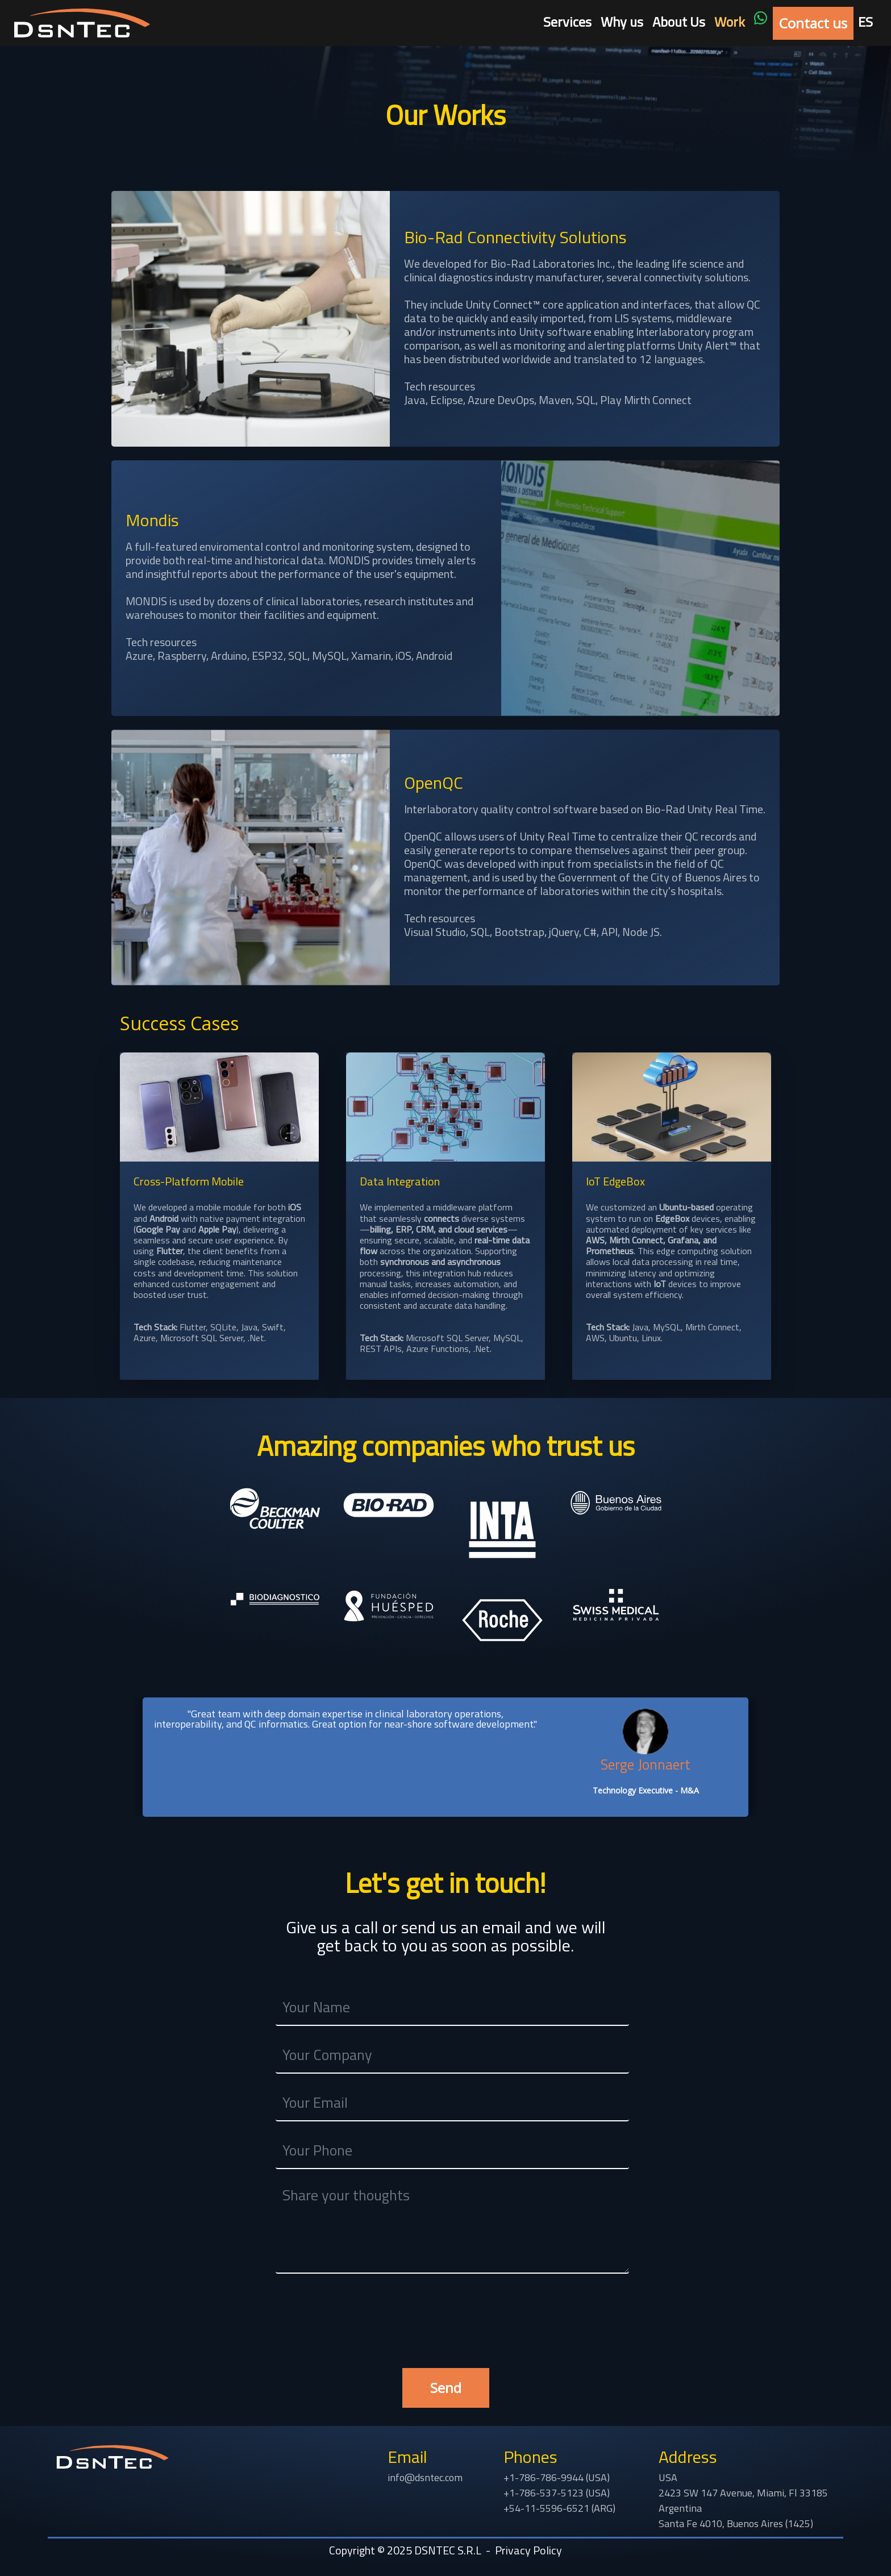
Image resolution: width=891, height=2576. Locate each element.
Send (445, 2387)
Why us (622, 21)
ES (865, 21)
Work (729, 21)
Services (567, 21)
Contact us (813, 23)
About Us (678, 21)
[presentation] (445, 2309)
